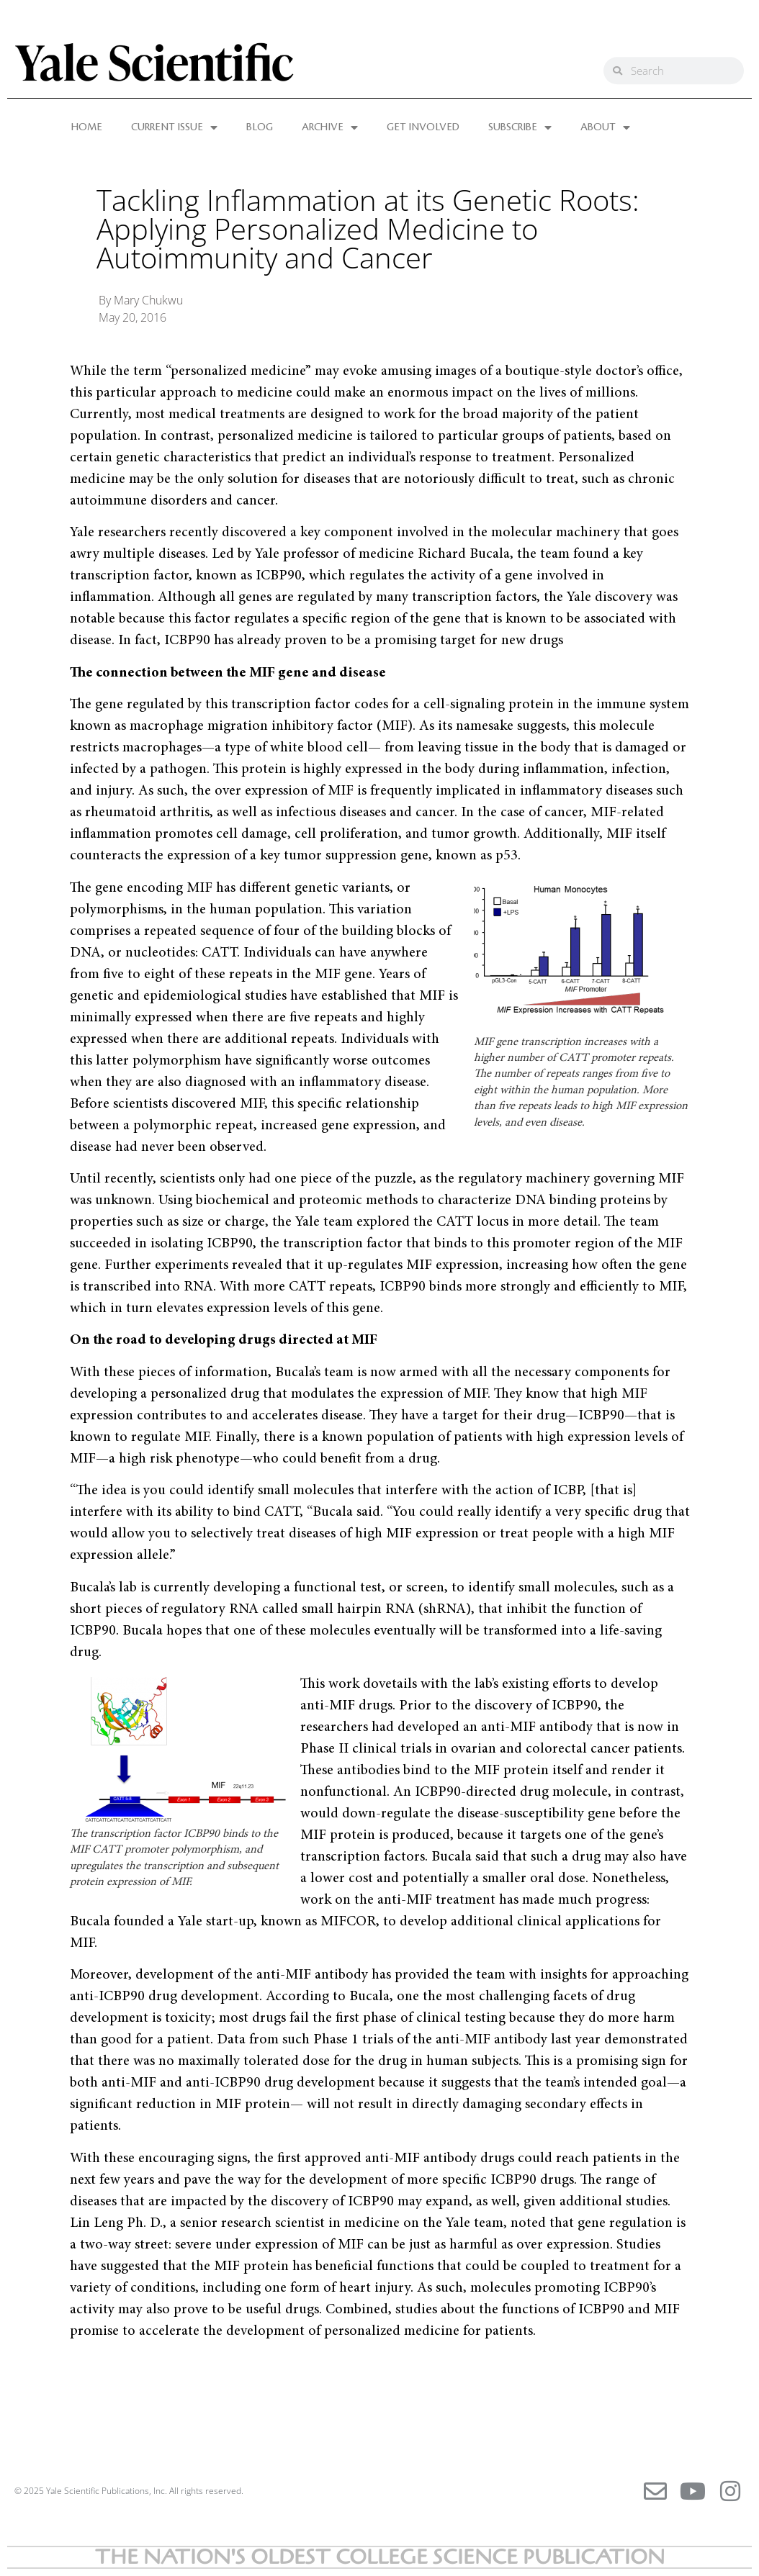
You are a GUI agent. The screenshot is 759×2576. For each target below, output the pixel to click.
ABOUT (605, 127)
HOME (86, 127)
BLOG (259, 127)
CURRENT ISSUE (174, 127)
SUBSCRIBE (520, 127)
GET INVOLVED (423, 127)
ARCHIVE (330, 127)
